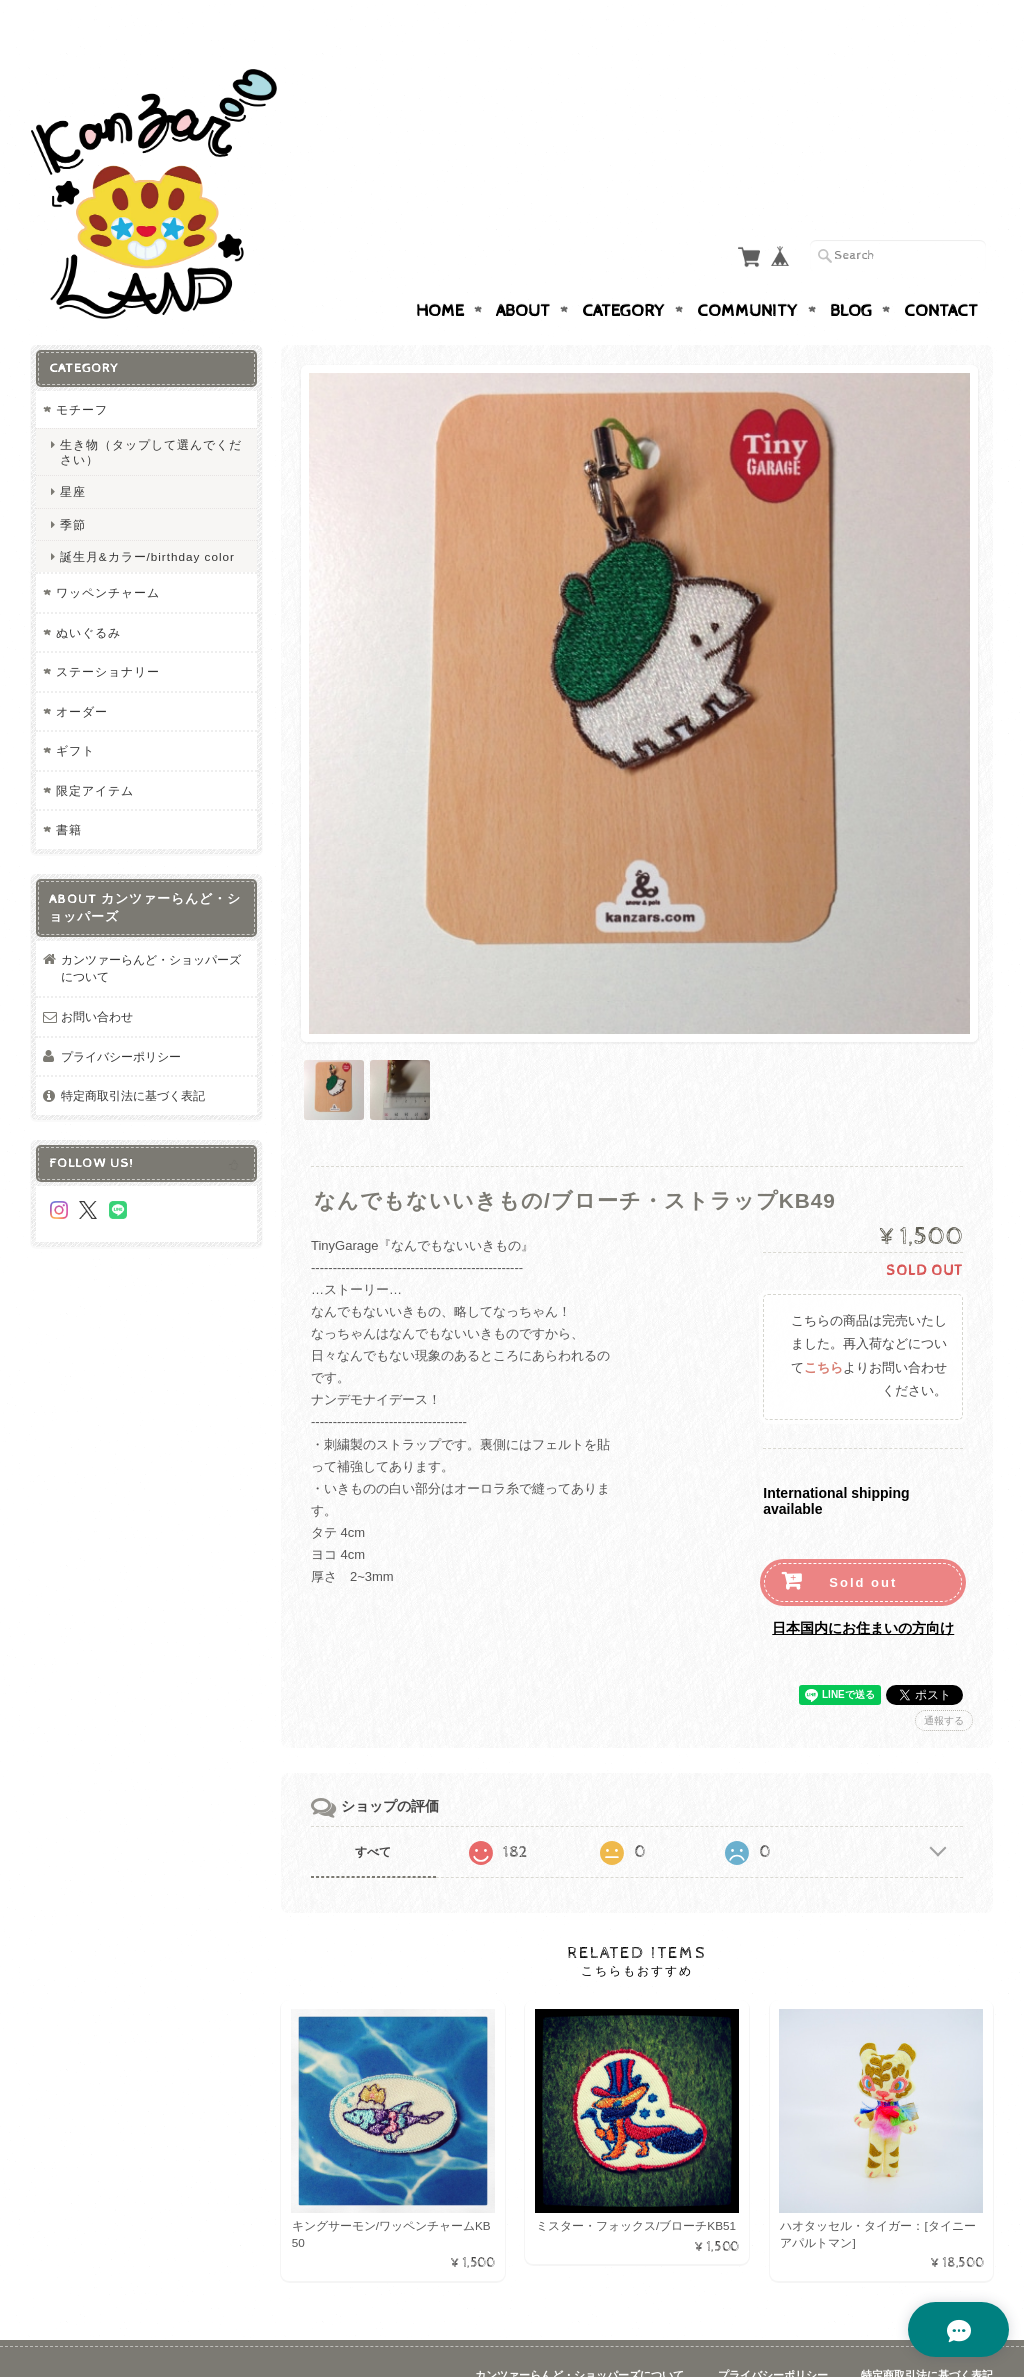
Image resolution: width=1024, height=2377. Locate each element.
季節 (73, 485)
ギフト (75, 711)
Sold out (863, 1538)
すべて (373, 1808)
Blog (851, 272)
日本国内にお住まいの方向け (863, 1584)
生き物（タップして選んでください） (151, 413)
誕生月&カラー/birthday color (147, 517)
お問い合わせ (97, 977)
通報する (944, 1676)
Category (623, 272)
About (523, 272)
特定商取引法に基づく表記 (133, 1056)
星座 (73, 452)
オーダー (82, 672)
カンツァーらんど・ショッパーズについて (151, 929)
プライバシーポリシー (121, 1017)
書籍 (69, 790)
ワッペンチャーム (108, 553)
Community (747, 272)
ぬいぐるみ (88, 593)
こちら (823, 1324)
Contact (941, 272)
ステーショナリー (108, 632)
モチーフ (82, 370)
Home (440, 272)
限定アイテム (95, 751)
